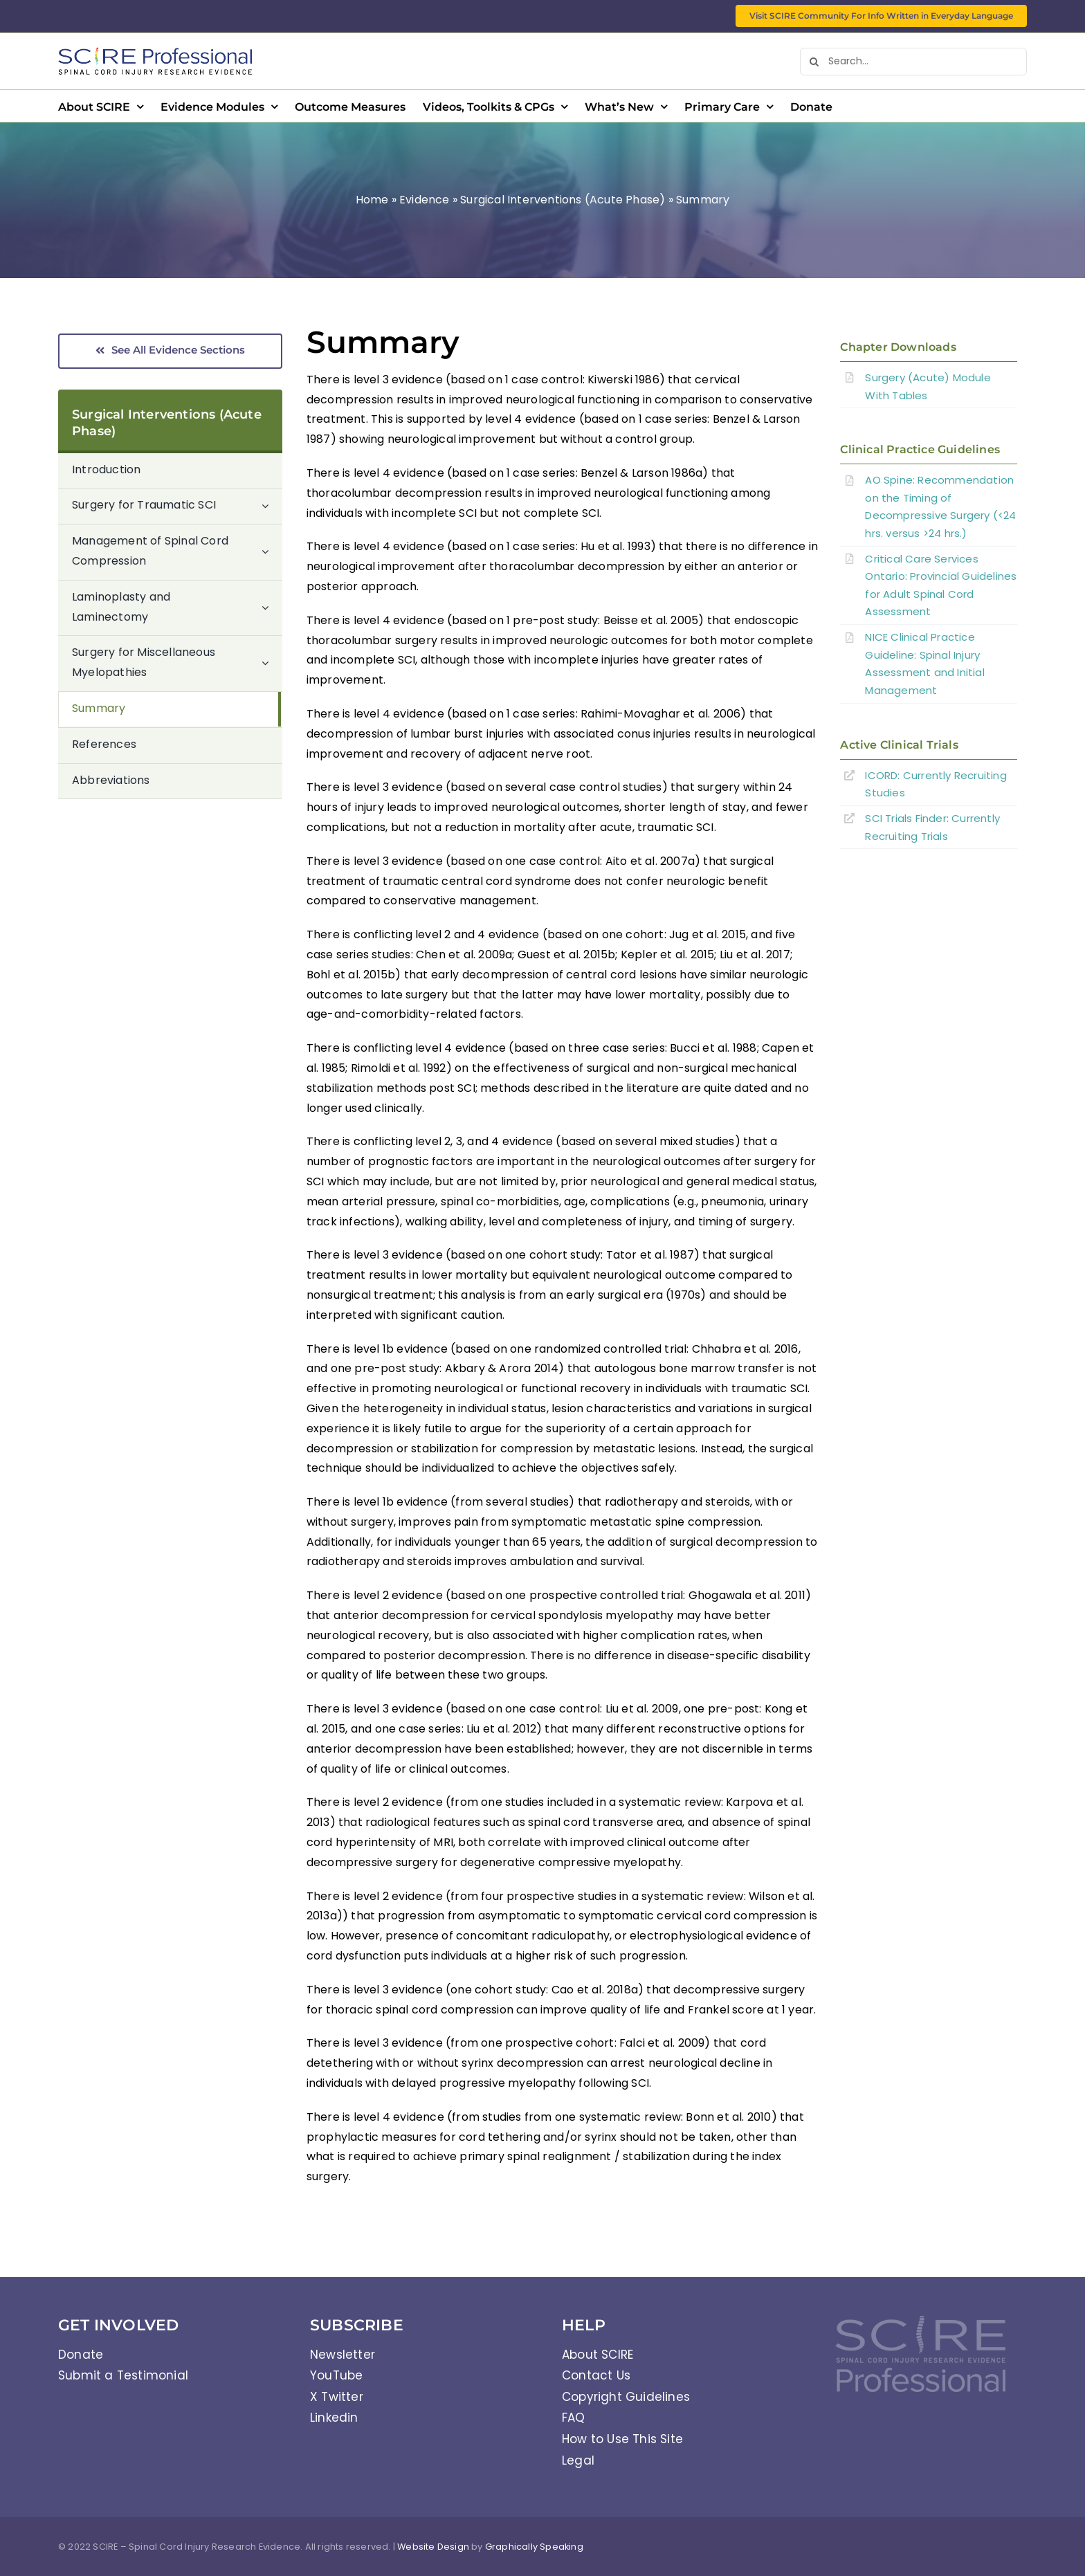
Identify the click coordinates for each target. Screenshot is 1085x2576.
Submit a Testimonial (123, 2375)
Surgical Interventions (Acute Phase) (562, 200)
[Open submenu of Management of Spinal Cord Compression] (272, 551)
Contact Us (596, 2375)
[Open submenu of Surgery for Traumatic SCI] (272, 505)
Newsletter (342, 2354)
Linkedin (334, 2417)
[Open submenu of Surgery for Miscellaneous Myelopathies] (272, 663)
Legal (578, 2460)
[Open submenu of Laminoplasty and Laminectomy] (272, 608)
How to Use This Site (622, 2439)
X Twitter (336, 2396)
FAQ (573, 2417)
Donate (80, 2354)
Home (372, 200)
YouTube (336, 2375)
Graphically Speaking (534, 2546)
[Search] (814, 61)
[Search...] (913, 61)
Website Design (433, 2546)
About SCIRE (597, 2354)
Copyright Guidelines (626, 2396)
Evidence (424, 200)
